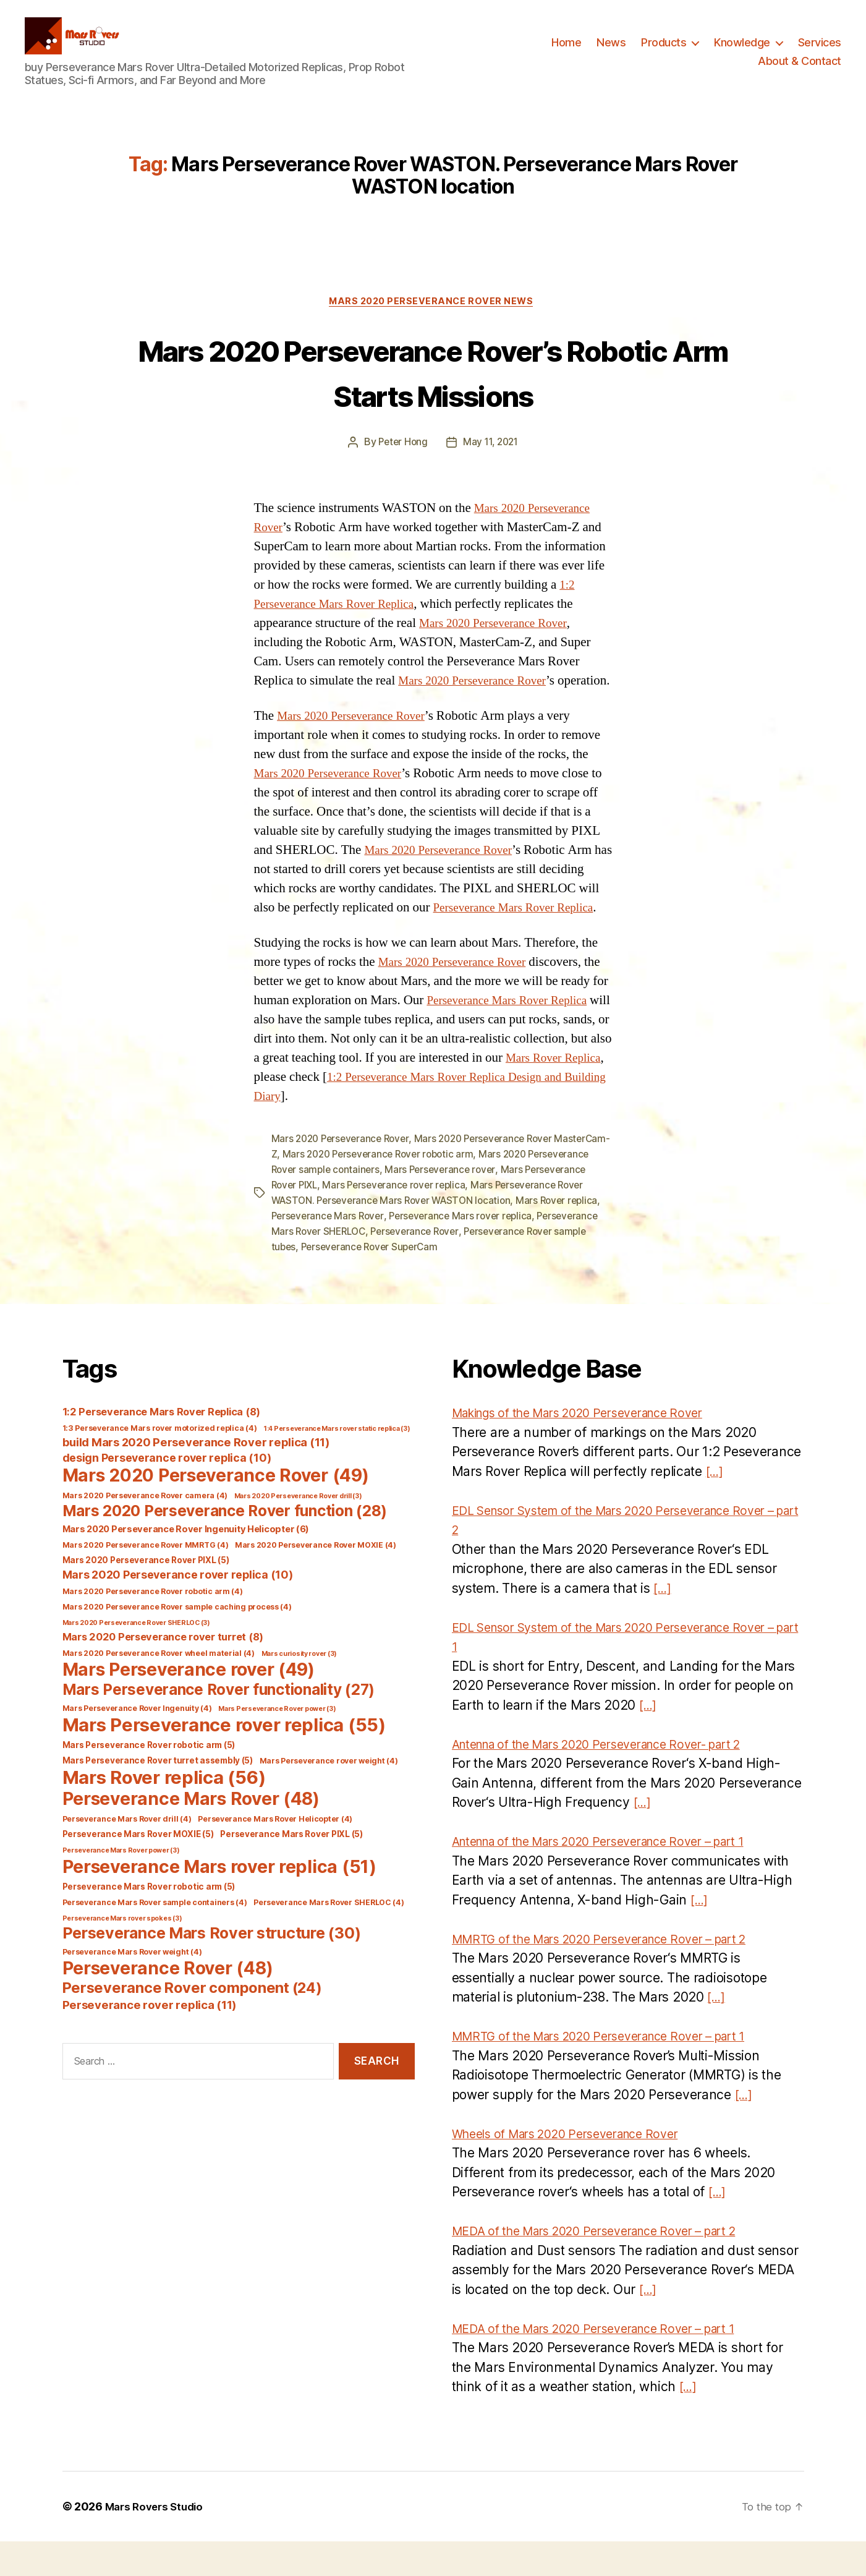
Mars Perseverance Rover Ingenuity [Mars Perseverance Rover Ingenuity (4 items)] (137, 1742)
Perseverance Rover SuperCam (536, 1282)
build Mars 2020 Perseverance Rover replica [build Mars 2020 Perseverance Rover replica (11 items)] (196, 1476)
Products (663, 51)
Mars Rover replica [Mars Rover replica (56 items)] (164, 1812)
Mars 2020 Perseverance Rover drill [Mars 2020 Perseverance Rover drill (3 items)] (298, 1531)
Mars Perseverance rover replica (466, 1222)
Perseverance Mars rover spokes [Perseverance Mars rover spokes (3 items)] (122, 1953)
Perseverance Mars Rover (460, 1252)
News (611, 51)
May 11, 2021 (491, 462)
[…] (715, 1506)
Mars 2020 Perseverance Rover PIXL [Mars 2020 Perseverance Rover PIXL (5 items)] (145, 1595)
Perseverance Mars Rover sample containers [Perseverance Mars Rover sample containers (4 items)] (154, 1937)
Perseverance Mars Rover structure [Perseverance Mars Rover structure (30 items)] (211, 1967)
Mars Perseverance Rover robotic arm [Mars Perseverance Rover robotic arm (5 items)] (148, 1780)
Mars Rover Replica (306, 1116)
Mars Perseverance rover (511, 1207)
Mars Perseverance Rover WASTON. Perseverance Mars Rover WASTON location (424, 1237)
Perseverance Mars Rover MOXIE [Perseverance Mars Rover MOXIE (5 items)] (138, 1869)
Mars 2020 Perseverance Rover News (432, 321)
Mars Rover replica (355, 1252)
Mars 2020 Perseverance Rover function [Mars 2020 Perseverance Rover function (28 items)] (225, 1545)
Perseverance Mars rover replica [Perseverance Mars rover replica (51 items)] (219, 1901)
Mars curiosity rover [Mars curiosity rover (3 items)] (299, 1688)
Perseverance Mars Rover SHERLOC (441, 1267)
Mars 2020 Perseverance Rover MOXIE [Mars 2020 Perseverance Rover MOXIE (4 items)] (315, 1579)
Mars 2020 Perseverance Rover (499, 643)
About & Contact (799, 70)
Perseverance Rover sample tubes (381, 1282)
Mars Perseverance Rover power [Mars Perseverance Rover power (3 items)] (277, 1743)
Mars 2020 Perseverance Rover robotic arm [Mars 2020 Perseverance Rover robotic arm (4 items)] (152, 1626)
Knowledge (742, 51)
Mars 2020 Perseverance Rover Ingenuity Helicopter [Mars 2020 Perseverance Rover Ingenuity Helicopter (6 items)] (186, 1563)
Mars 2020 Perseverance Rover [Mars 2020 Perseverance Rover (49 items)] (215, 1509)
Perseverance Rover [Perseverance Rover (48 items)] (167, 2002)
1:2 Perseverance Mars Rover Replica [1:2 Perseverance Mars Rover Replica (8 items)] (161, 1446)
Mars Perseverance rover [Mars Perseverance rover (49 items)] (188, 1704)
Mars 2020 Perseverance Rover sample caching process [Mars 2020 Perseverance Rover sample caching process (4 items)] (177, 1641)
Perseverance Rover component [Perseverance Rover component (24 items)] (192, 2022)
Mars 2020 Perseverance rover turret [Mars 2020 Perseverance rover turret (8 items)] (162, 1671)
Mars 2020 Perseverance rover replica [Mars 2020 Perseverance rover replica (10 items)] (177, 1609)
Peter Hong (401, 462)
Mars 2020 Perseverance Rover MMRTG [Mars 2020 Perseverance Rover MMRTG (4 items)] (145, 1579)
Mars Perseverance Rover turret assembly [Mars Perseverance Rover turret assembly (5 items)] (157, 1795)
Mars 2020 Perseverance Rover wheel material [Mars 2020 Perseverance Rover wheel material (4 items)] (158, 1687)
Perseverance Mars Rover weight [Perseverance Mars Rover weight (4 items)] (132, 1986)
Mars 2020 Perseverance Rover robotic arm (439, 1193)
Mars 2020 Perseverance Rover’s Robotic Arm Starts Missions (433, 391)
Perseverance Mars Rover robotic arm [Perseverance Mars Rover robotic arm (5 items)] (148, 1921)
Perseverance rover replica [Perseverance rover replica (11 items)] (149, 2039)
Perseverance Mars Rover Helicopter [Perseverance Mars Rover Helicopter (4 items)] (275, 1853)
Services (819, 51)
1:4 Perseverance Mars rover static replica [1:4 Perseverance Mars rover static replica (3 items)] (336, 1463)
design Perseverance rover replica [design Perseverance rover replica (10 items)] (166, 1492)
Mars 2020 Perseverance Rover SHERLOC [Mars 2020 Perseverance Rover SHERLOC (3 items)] (136, 1657)
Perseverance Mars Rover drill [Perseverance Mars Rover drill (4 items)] (127, 1853)
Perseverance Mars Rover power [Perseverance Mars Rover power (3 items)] (121, 1885)
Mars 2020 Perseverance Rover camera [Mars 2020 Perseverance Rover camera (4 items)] (144, 1530)
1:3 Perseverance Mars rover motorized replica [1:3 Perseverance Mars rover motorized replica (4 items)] (159, 1462)
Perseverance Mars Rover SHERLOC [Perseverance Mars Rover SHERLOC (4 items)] (328, 1937)
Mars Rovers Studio (157, 2541)
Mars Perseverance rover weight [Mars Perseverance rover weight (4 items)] (329, 1795)
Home (566, 51)
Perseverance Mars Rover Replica (521, 947)
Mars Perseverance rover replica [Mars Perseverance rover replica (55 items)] (224, 1759)
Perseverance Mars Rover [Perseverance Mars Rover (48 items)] (191, 1833)
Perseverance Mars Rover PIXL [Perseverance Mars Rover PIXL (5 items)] (291, 1869)
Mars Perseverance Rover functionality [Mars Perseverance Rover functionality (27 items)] (218, 1724)
